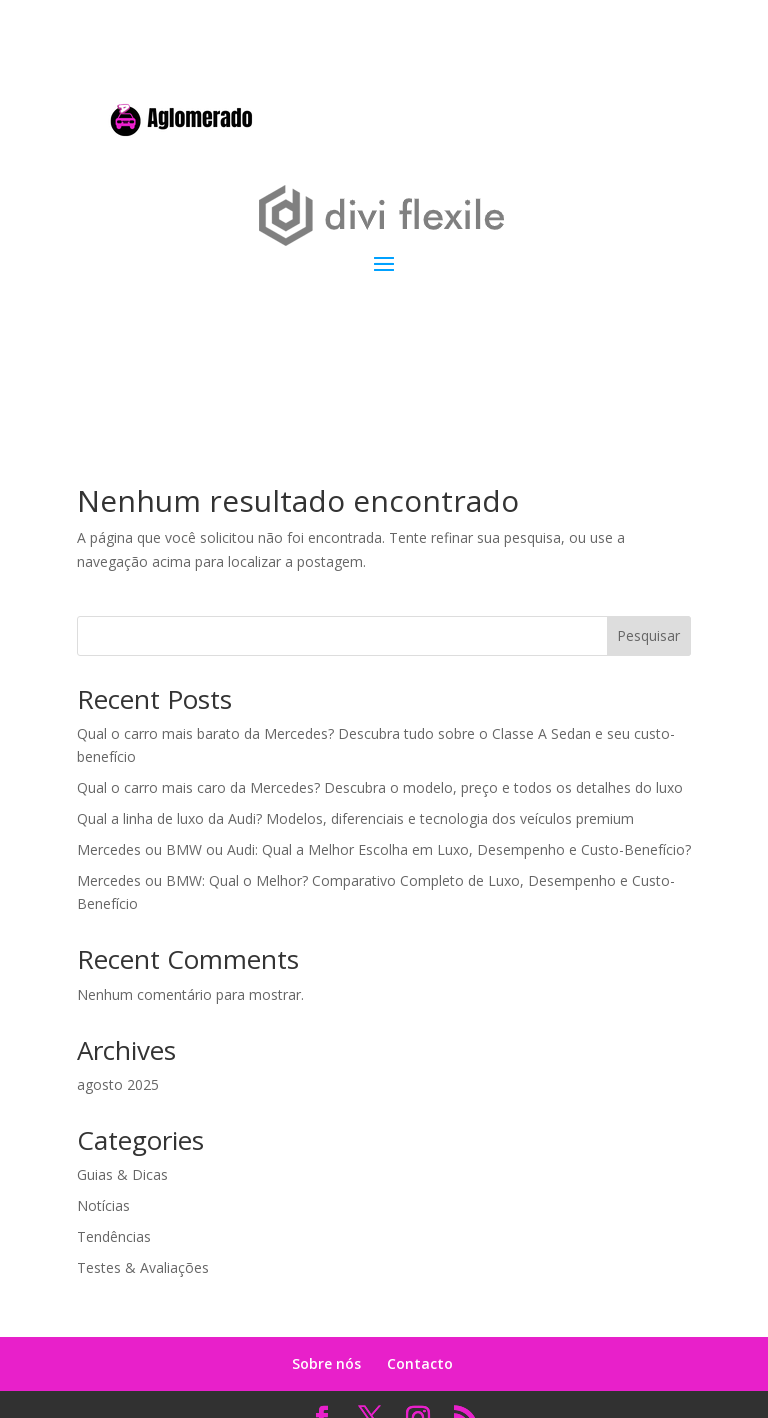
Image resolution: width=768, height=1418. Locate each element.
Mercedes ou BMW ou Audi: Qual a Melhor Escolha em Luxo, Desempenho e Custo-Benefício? (384, 849)
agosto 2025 (118, 1084)
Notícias (103, 1205)
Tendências (114, 1236)
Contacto (420, 1363)
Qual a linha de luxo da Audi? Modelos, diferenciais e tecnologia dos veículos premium (355, 818)
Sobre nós (326, 1363)
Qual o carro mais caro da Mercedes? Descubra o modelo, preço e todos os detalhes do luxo (380, 787)
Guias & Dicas (122, 1174)
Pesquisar (648, 635)
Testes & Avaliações (143, 1267)
